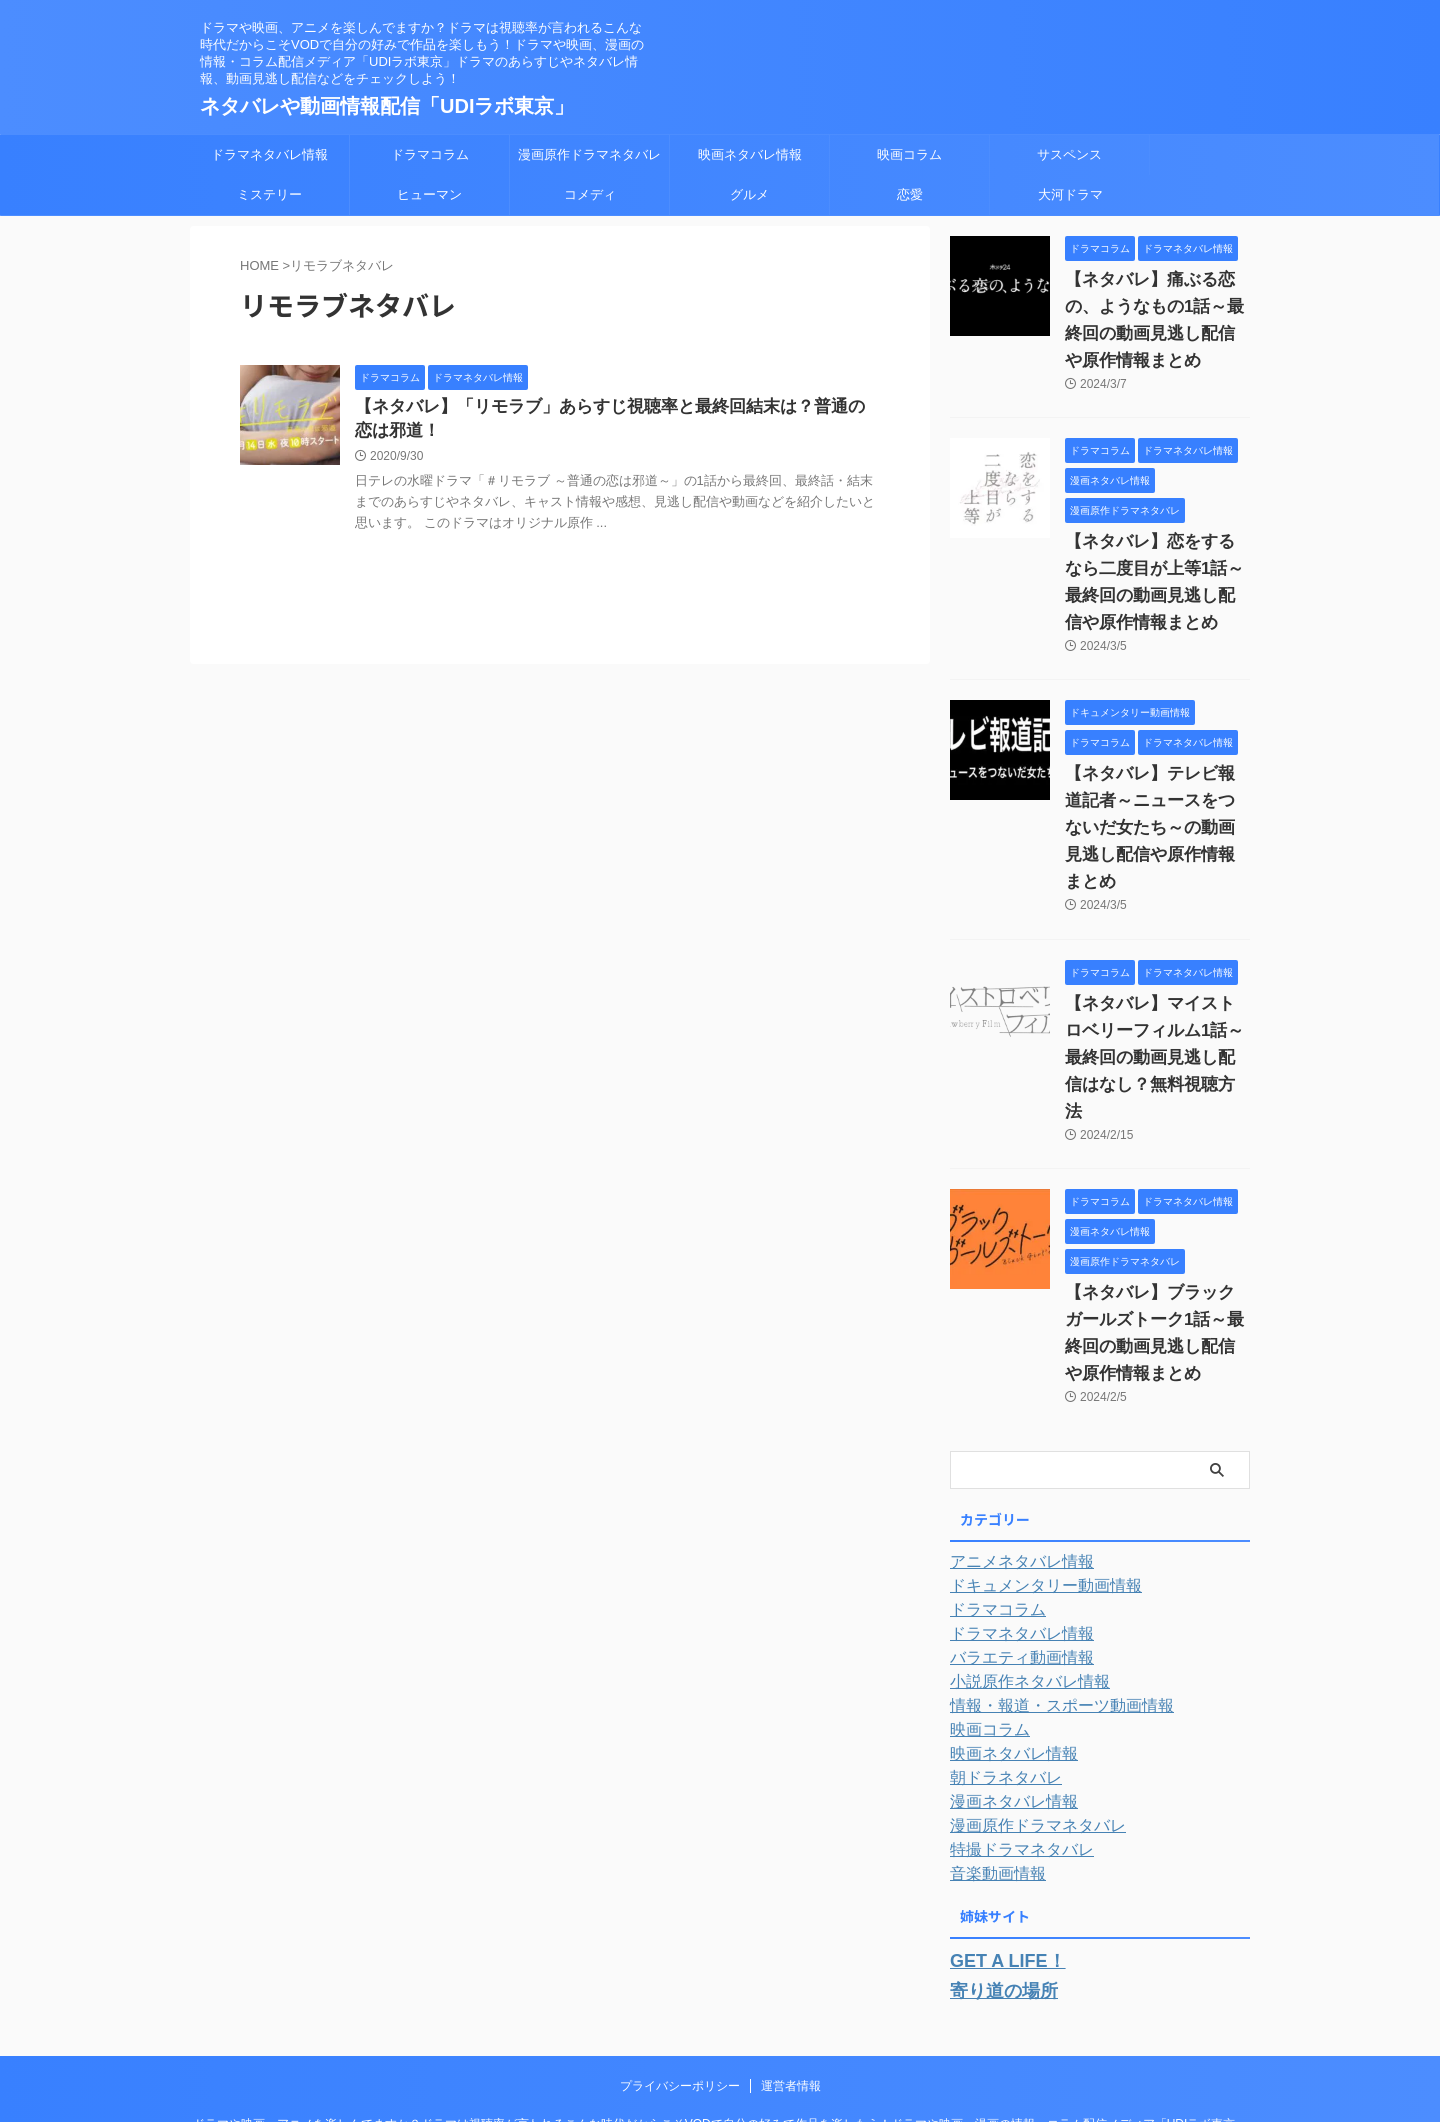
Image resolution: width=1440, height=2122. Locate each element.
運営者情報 (791, 1973)
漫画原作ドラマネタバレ (589, 154)
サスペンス (1069, 154)
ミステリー (269, 194)
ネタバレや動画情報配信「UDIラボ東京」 (387, 106)
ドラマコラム (430, 154)
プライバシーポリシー (680, 1973)
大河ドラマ (1070, 194)
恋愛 (910, 194)
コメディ (590, 194)
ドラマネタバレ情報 (269, 154)
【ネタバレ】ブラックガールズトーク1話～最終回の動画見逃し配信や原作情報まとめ (1156, 1239)
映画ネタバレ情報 (750, 154)
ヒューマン (429, 194)
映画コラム (909, 154)
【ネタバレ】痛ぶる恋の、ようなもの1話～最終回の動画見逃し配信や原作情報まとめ (1156, 307)
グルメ (749, 194)
